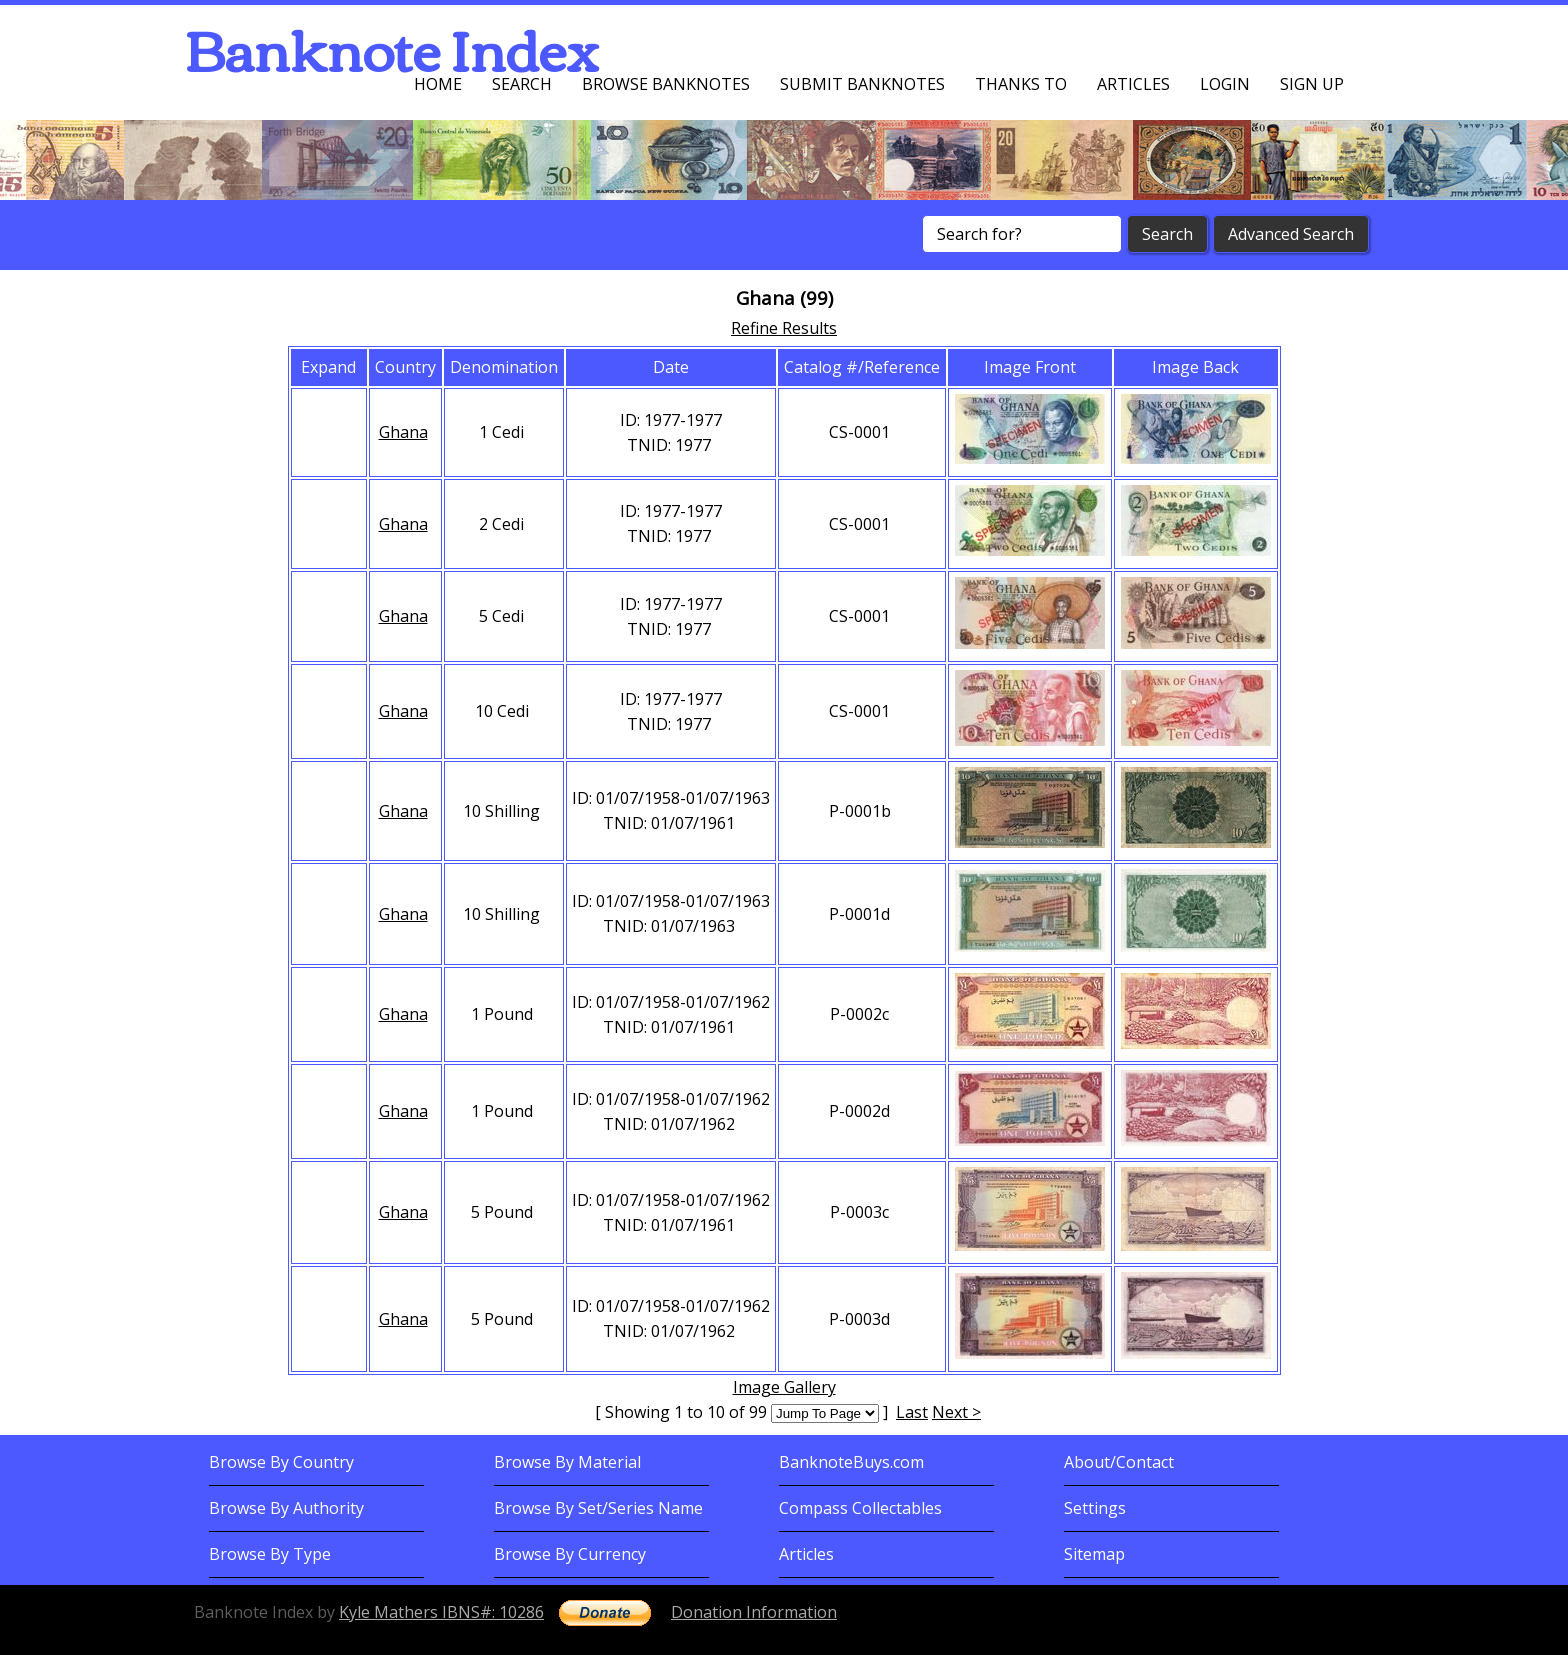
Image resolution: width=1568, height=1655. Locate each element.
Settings (1095, 1508)
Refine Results (784, 328)
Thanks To (1021, 84)
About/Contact (1119, 1462)
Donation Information (754, 1612)
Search (522, 84)
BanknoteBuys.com (851, 1462)
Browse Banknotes (666, 84)
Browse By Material (567, 1462)
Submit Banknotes (862, 84)
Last (912, 1412)
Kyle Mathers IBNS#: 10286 (441, 1612)
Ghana (403, 432)
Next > (956, 1412)
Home (438, 84)
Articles (1133, 84)
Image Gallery (784, 1387)
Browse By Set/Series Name (598, 1508)
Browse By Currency (570, 1554)
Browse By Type (270, 1554)
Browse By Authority (286, 1508)
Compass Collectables (860, 1508)
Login (1225, 84)
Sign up (1312, 84)
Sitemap (1094, 1554)
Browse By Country (281, 1462)
